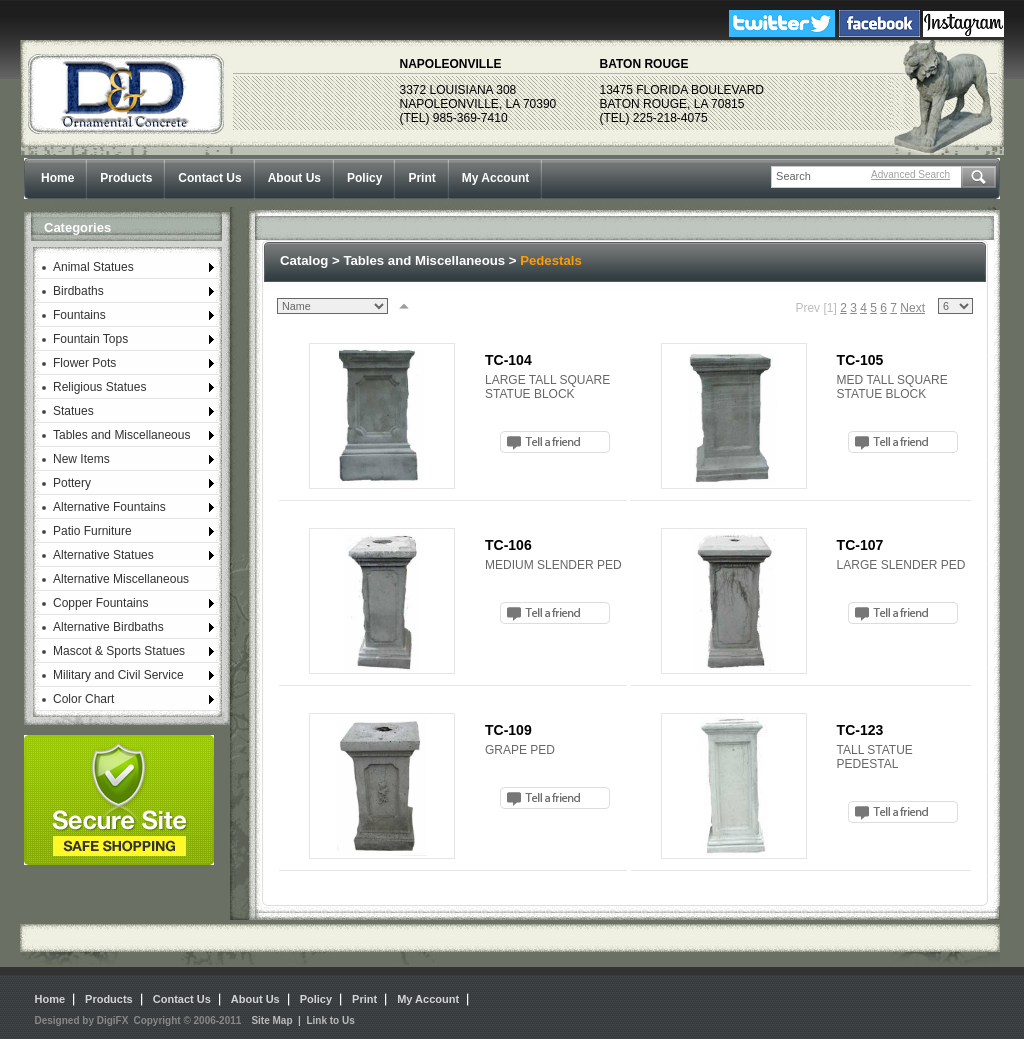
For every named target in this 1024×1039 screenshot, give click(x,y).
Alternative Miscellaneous (121, 579)
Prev (807, 308)
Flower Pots (84, 363)
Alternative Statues (103, 555)
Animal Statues (93, 267)
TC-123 (860, 730)
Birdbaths (78, 291)
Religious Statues (99, 387)
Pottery (72, 483)
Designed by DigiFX (82, 1020)
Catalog (304, 260)
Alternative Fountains (109, 507)
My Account (496, 178)
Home (57, 178)
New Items (81, 459)
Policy (364, 178)
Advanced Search (910, 174)
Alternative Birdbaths (108, 627)
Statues (73, 411)
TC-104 (508, 360)
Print (421, 178)
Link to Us (330, 1020)
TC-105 (860, 360)
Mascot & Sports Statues (119, 651)
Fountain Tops (90, 339)
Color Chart (83, 699)
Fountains (79, 315)
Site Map (271, 1020)
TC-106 (508, 545)
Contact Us (209, 178)
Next (912, 308)
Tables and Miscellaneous (121, 435)
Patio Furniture (92, 531)
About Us (294, 178)
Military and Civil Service (118, 675)
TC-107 (860, 545)
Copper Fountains (100, 603)
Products (126, 178)
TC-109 (508, 730)
